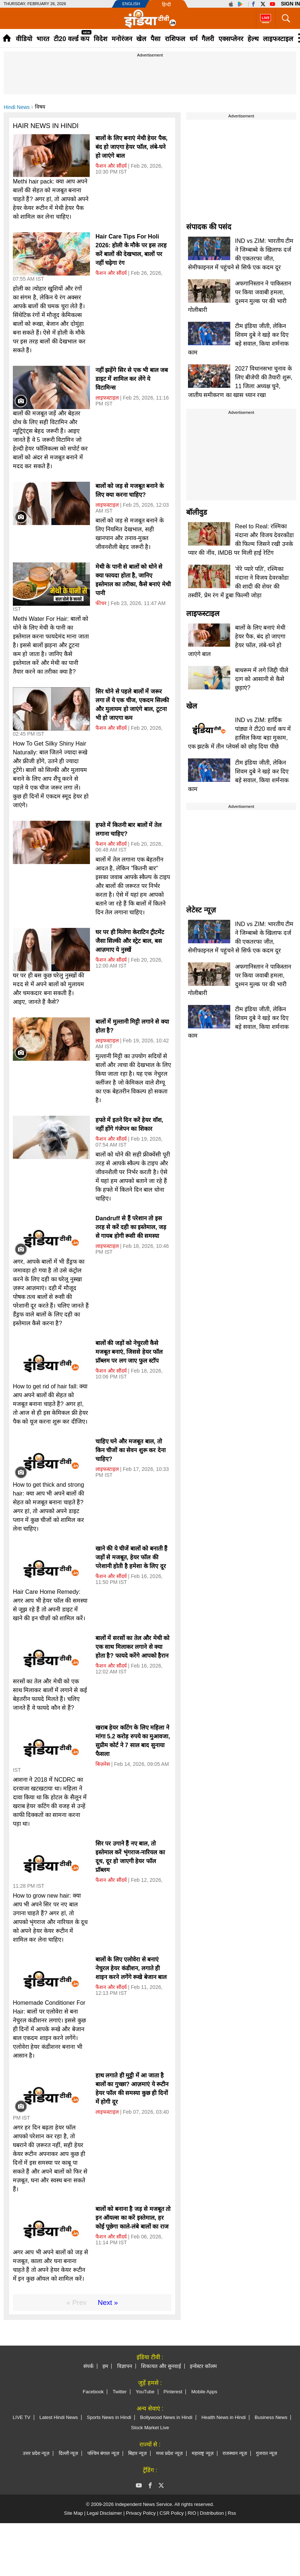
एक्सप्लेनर (230, 39)
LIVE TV (21, 2417)
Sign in (290, 4)
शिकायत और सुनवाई (161, 2366)
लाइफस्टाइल (278, 39)
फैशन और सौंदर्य (111, 166)
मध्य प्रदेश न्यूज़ (169, 2453)
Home (6, 38)
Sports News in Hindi (109, 2417)
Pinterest (172, 2391)
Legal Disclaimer (104, 2513)
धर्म (193, 39)
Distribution (212, 2513)
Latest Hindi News (58, 2417)
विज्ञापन (124, 2366)
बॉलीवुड (196, 512)
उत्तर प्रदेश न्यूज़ (36, 2453)
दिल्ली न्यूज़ (69, 2453)
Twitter (120, 2391)
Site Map (73, 2513)
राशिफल (175, 39)
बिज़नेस (102, 1764)
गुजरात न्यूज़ (266, 2453)
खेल (141, 39)
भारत (42, 39)
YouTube (145, 2391)
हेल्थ (253, 39)
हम (105, 2366)
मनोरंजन (122, 39)
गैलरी (208, 39)
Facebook (93, 2391)
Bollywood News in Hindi (166, 2417)
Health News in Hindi (223, 2417)
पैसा (155, 39)
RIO (192, 2513)
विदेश (100, 39)
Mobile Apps (204, 2391)
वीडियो (24, 39)
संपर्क (88, 2366)
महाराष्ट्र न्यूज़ (203, 2453)
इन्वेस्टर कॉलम (203, 2366)
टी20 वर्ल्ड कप (71, 39)
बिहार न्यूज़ (137, 2453)
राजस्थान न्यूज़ (235, 2453)
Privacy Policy (141, 2513)
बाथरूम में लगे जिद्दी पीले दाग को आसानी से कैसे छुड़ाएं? (261, 679)
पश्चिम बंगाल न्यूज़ (103, 2453)
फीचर (100, 603)
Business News (271, 2417)
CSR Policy (172, 2513)
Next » (108, 2302)
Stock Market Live (150, 2427)
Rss (232, 2513)
